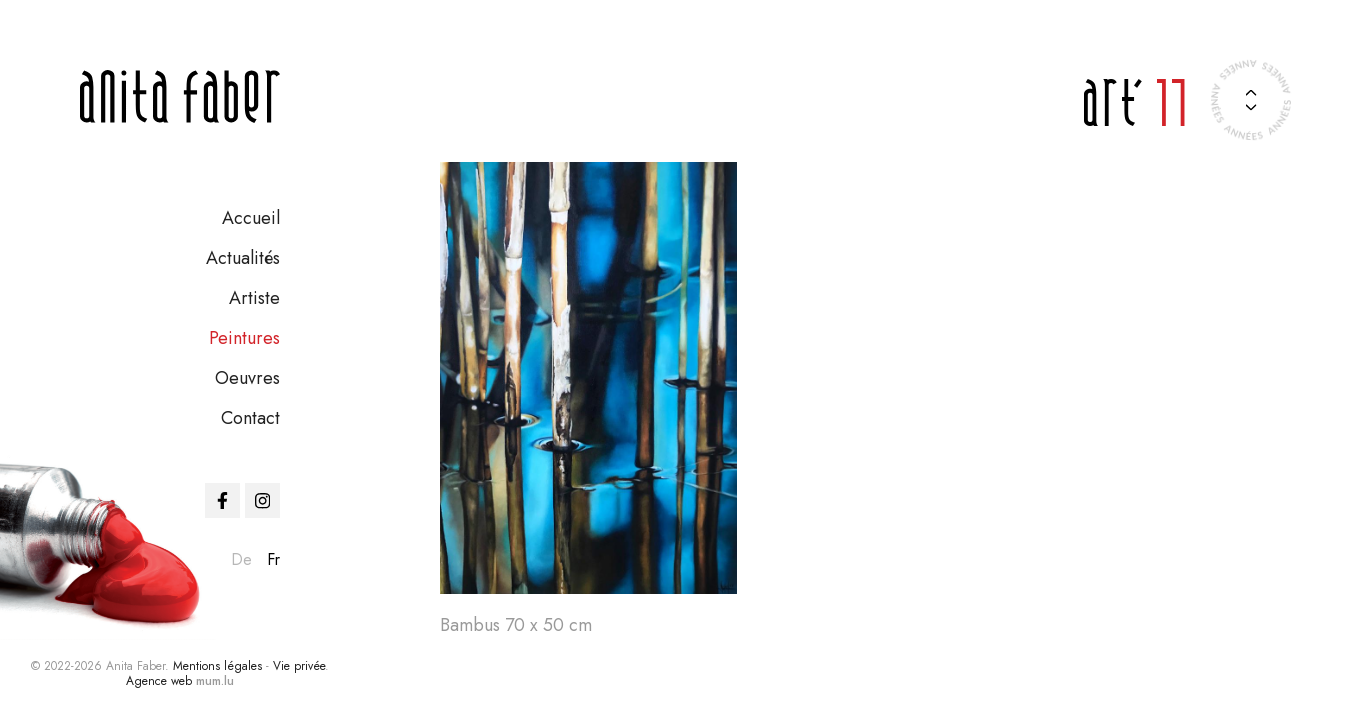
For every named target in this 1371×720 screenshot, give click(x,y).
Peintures (244, 338)
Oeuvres (247, 378)
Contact (250, 418)
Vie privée (299, 666)
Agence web (159, 681)
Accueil (251, 218)
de (241, 559)
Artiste (254, 298)
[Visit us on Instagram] (262, 500)
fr (273, 559)
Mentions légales (217, 666)
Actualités (243, 258)
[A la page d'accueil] (180, 96)
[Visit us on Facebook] (222, 500)
